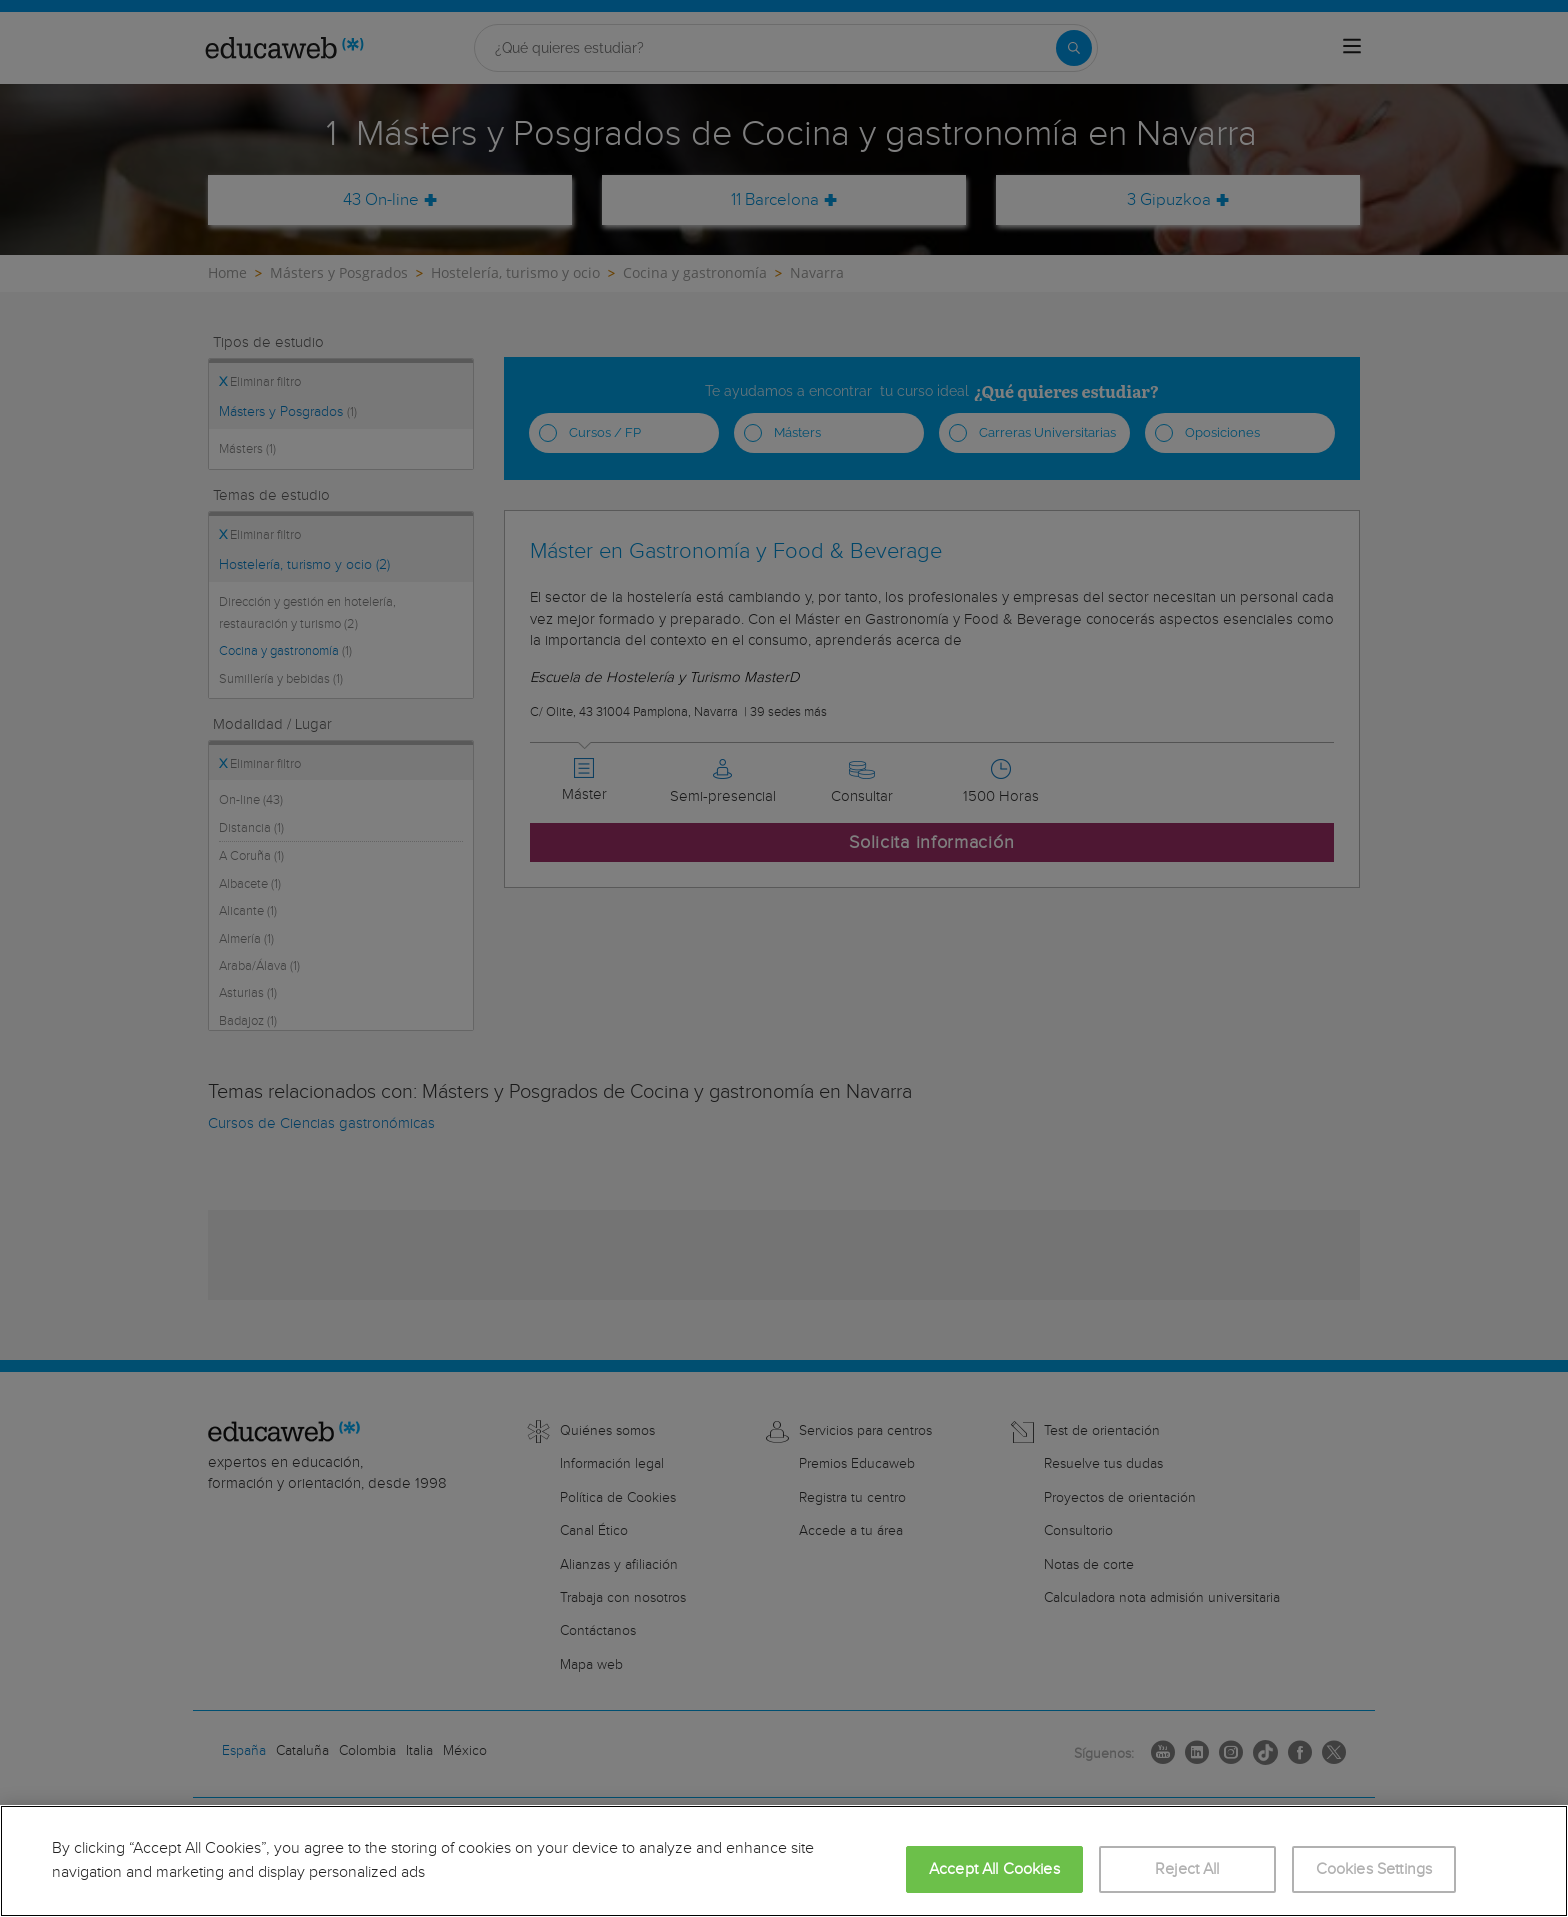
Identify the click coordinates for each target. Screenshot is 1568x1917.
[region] (784, 1861)
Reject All (1187, 1869)
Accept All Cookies (994, 1869)
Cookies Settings (1374, 1869)
